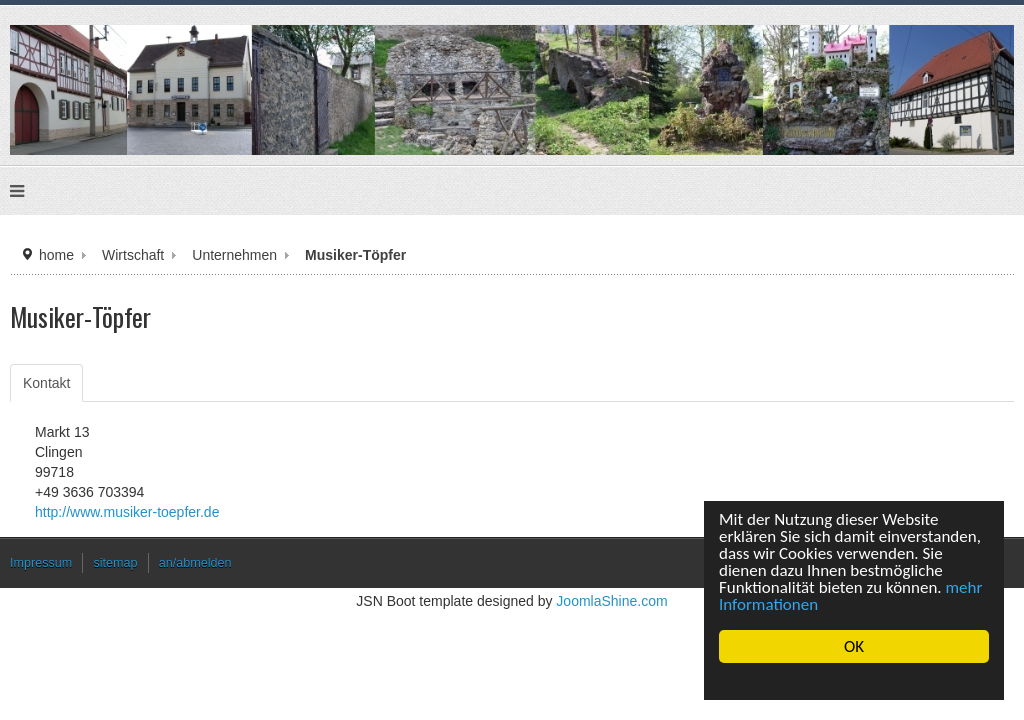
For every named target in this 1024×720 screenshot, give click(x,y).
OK (854, 646)
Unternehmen (245, 279)
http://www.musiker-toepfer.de (156, 541)
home (77, 279)
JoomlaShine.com (604, 635)
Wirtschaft (149, 279)
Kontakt (81, 412)
